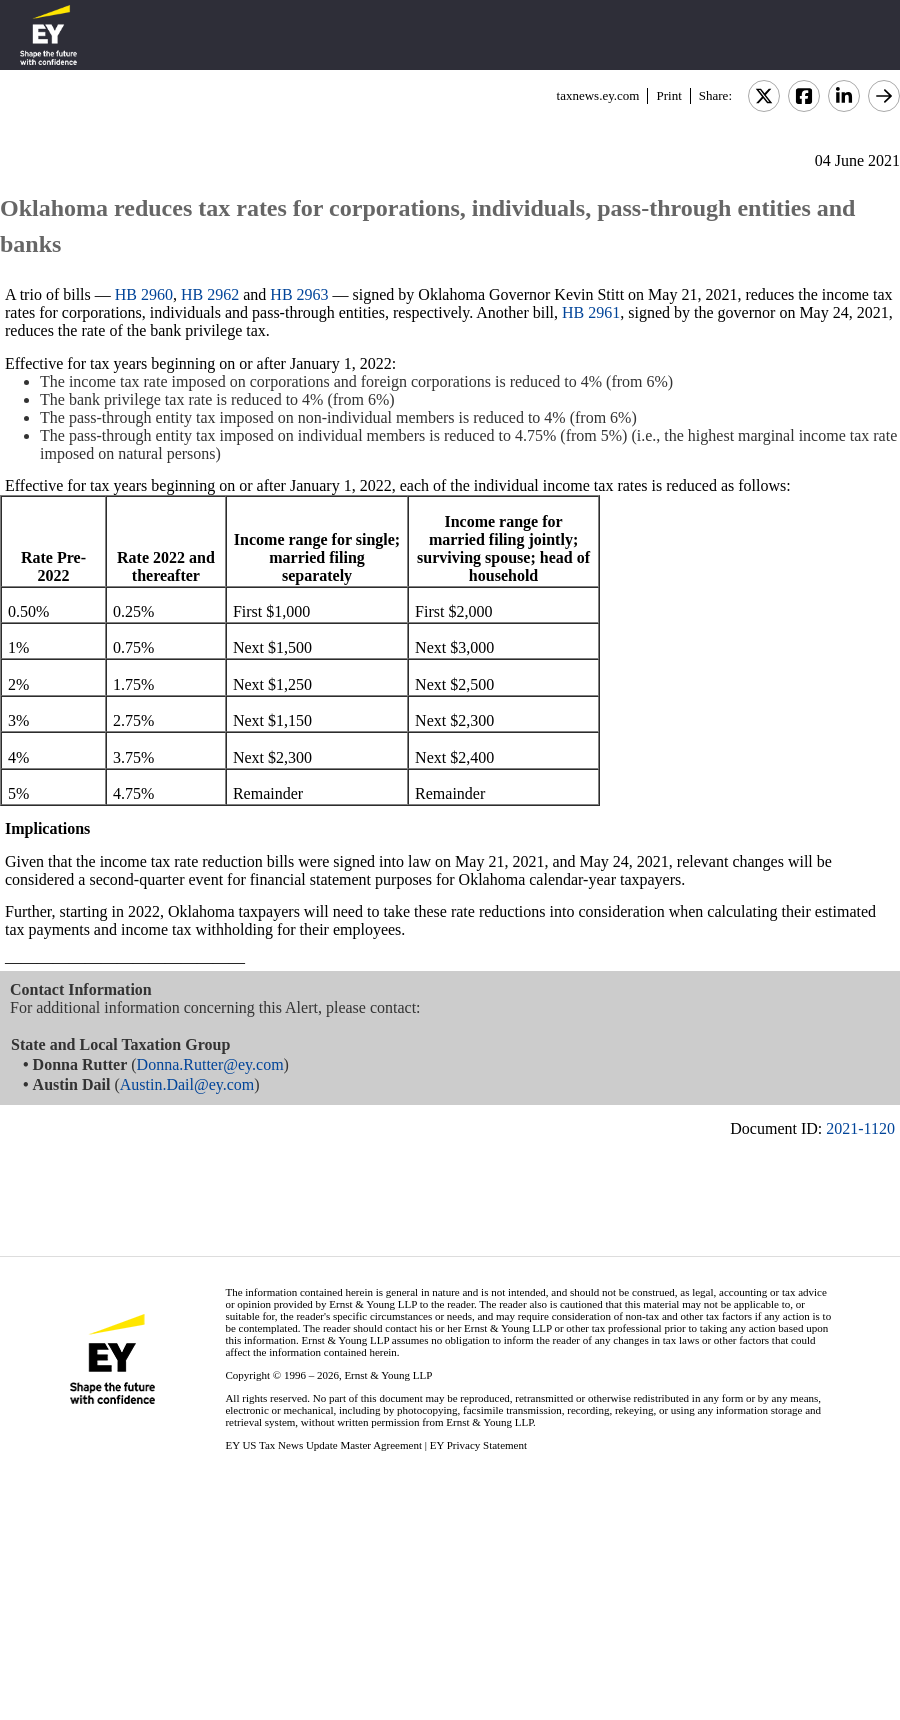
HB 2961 (591, 312)
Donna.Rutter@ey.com (210, 1064)
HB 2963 (299, 294)
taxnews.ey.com (598, 95)
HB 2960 (144, 294)
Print (668, 95)
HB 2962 (210, 294)
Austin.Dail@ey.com (187, 1084)
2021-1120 (860, 1128)
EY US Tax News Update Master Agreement (323, 1445)
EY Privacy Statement (478, 1445)
